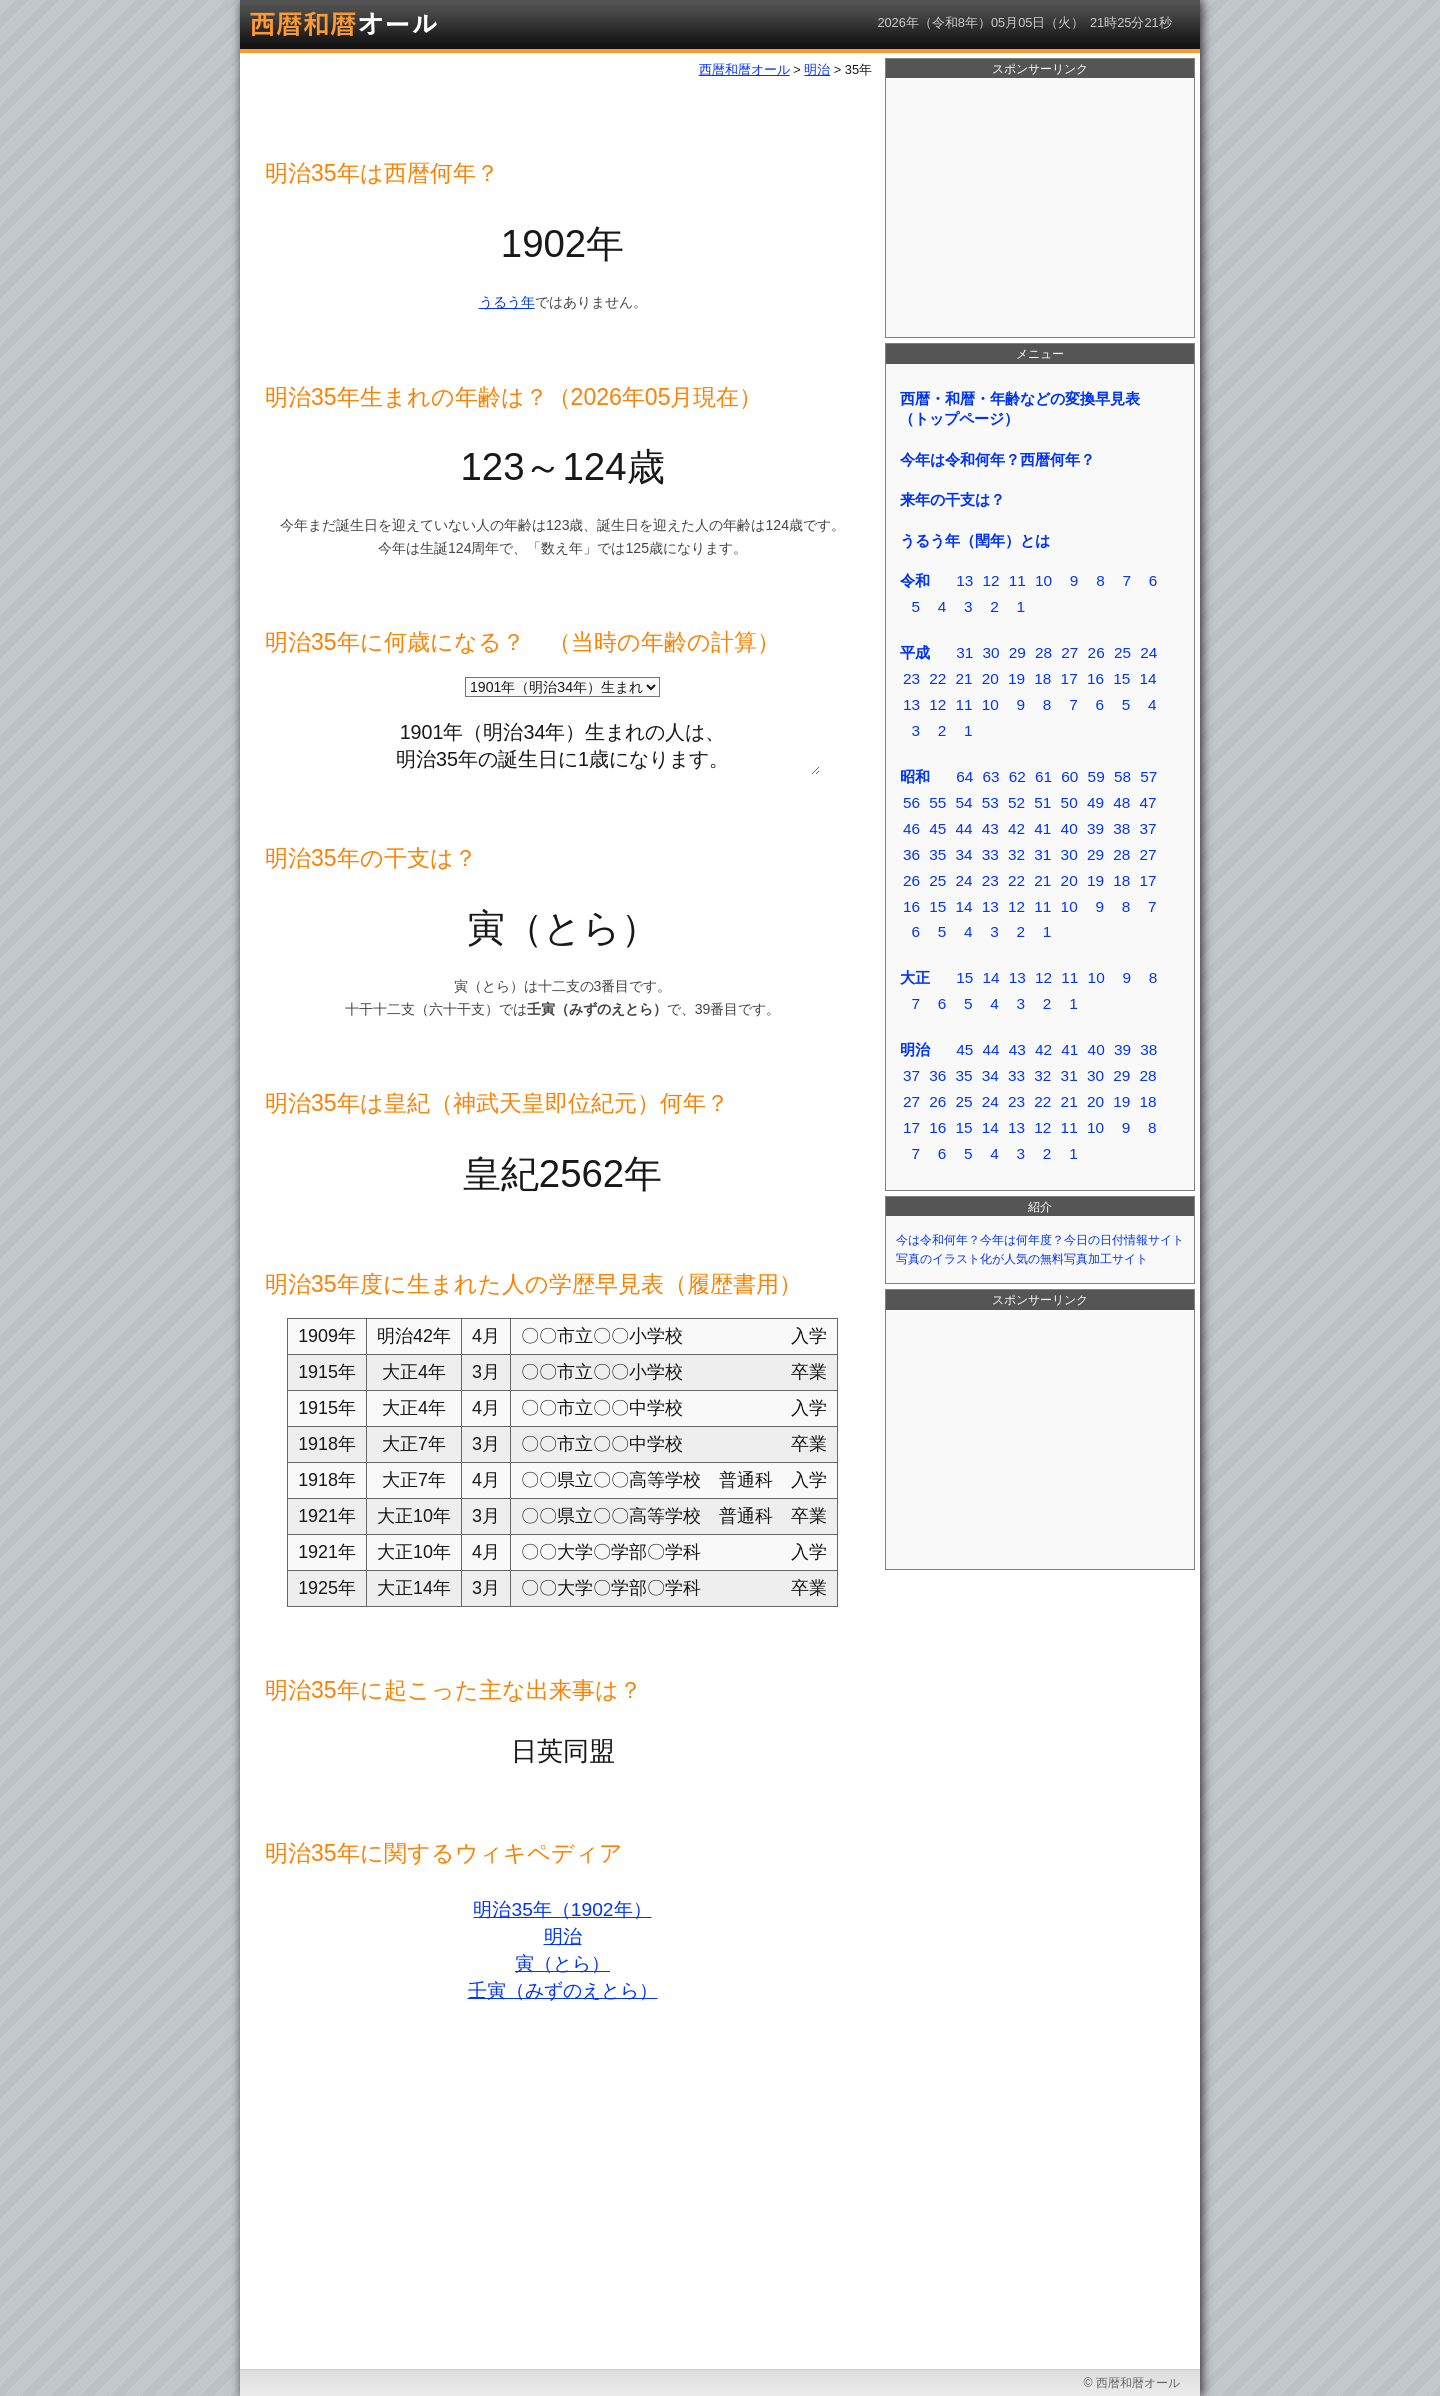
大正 (915, 977)
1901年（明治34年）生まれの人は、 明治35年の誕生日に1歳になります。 (562, 742)
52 (1016, 802)
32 (1016, 854)
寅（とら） (562, 1963)
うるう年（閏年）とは (975, 540)
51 (1042, 802)
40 (1069, 828)
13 (964, 580)
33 (990, 854)
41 (1042, 828)
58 (1122, 776)
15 (1121, 678)
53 (990, 802)
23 (911, 678)
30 (990, 652)
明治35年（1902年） (562, 1909)
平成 (915, 652)
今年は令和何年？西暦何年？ (997, 459)
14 (1147, 678)
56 (911, 802)
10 (1043, 580)
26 (1096, 652)
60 (1069, 776)
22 (937, 678)
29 (1017, 652)
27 (1069, 652)
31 (964, 652)
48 (1121, 802)
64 (964, 776)
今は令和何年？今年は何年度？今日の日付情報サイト (1040, 1240)
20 (990, 678)
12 (990, 580)
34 (963, 854)
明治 (563, 1936)
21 (963, 678)
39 (1095, 828)
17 (1069, 678)
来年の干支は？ (952, 499)
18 (1042, 678)
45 (937, 828)
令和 (915, 580)
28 (1043, 652)
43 (990, 828)
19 (1016, 678)
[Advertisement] (1040, 208)
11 (1017, 580)
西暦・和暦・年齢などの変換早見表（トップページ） (1019, 408)
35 (937, 854)
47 (1147, 802)
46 (911, 828)
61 (1043, 776)
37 (1147, 828)
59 (1096, 776)
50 (1069, 802)
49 (1095, 802)
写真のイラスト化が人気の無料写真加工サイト (1022, 1259)
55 (937, 802)
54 (963, 802)
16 (1095, 678)
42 (1016, 828)
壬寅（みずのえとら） (563, 1990)
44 (963, 828)
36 (911, 854)
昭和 (915, 776)
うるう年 (507, 302)
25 (1122, 652)
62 (1017, 776)
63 (990, 776)
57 (1148, 776)
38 (1121, 828)
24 (1148, 652)
